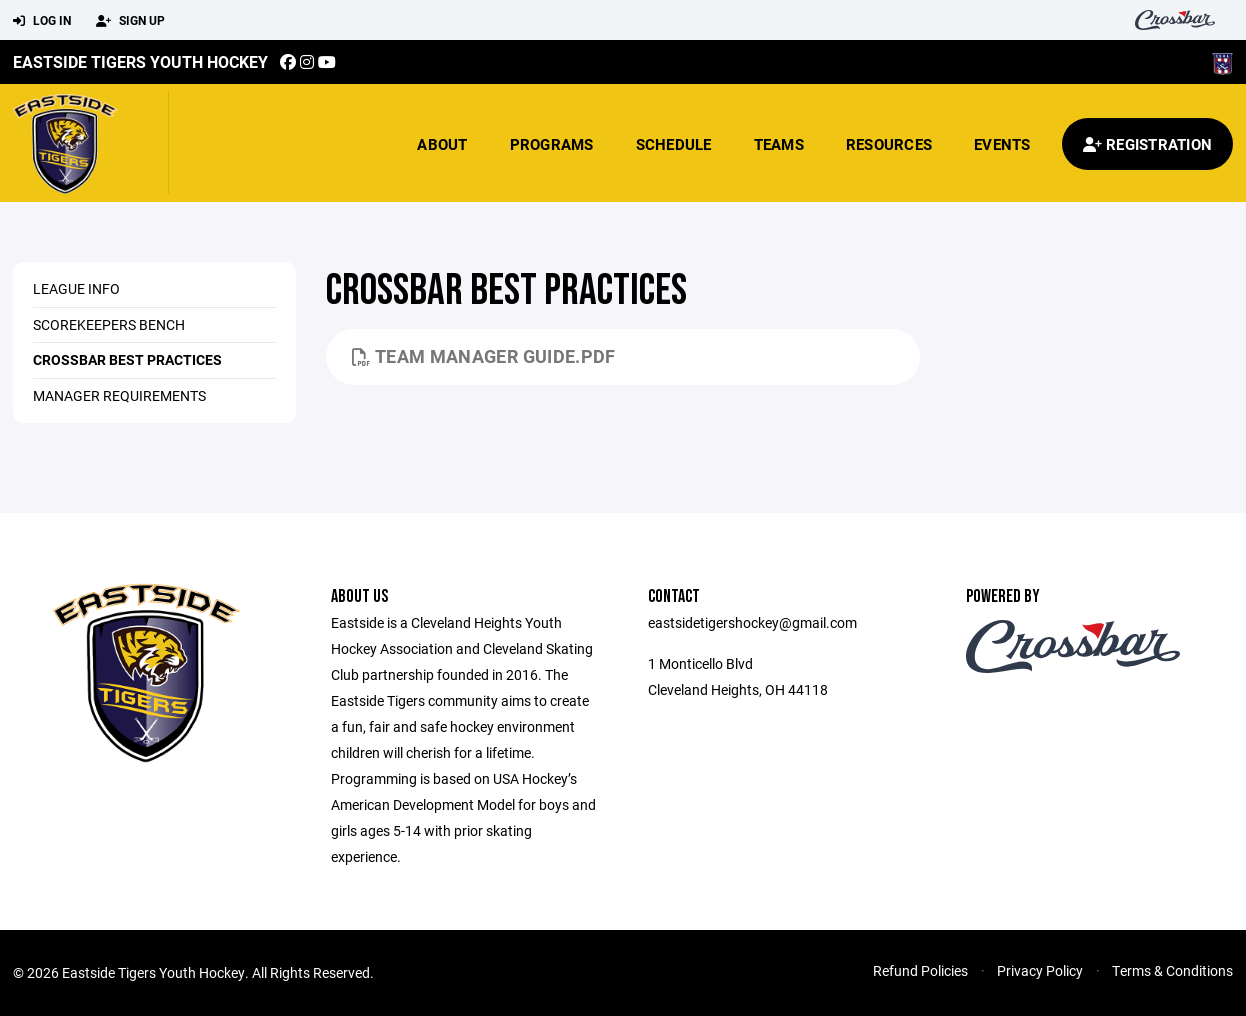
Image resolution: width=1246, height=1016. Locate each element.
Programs (552, 144)
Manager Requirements (119, 395)
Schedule (674, 144)
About (442, 144)
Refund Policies (920, 970)
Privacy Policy (1040, 970)
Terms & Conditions (1172, 970)
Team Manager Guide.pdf (484, 356)
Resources (889, 144)
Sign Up (130, 21)
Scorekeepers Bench (109, 324)
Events (1002, 144)
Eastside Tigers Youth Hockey (140, 61)
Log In (42, 21)
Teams (779, 144)
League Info (76, 288)
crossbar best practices (127, 359)
